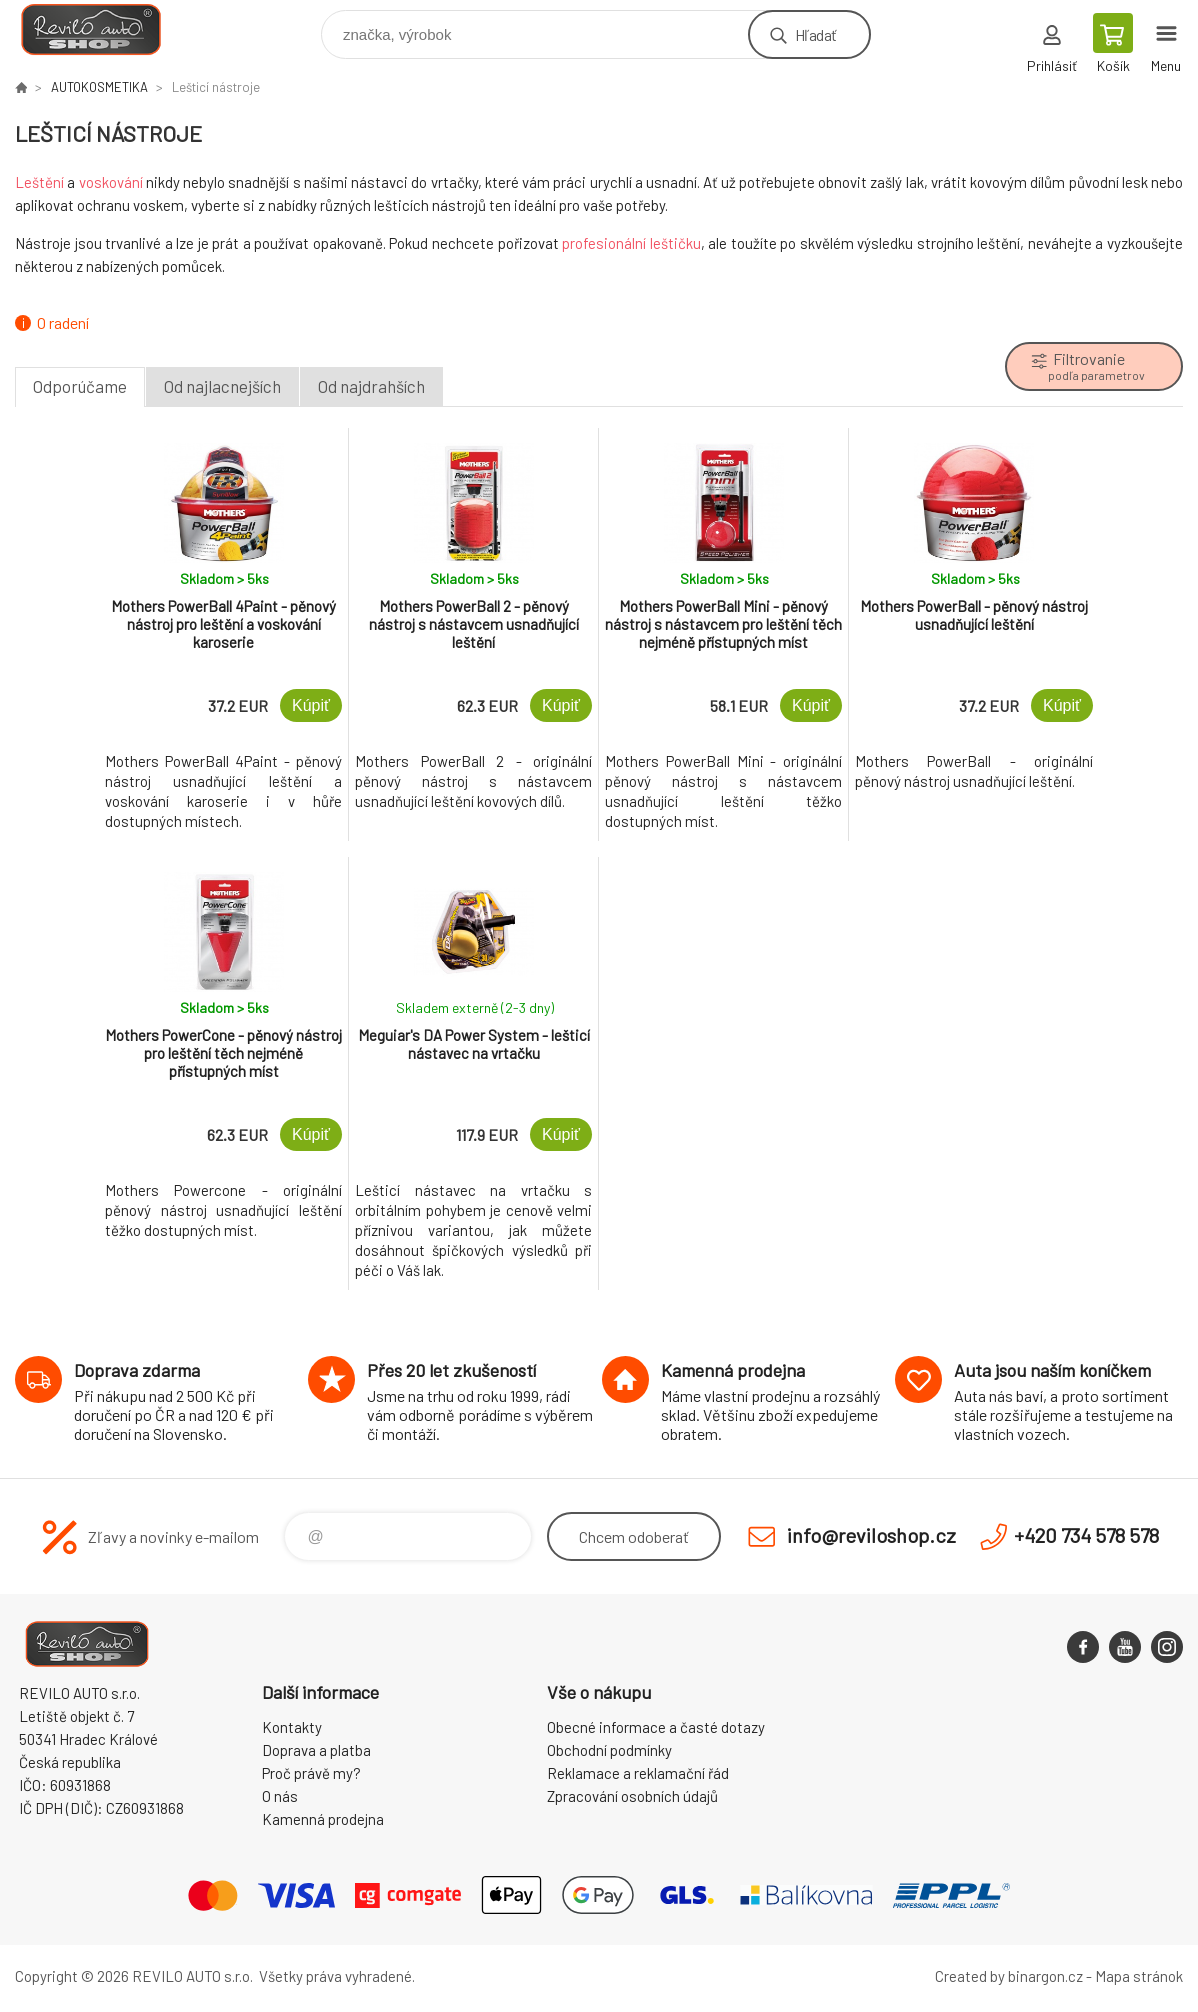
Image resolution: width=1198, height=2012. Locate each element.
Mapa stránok (1139, 1976)
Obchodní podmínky (609, 1750)
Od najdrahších (371, 386)
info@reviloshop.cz (871, 1535)
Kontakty (292, 1727)
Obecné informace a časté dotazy (656, 1727)
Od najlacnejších (222, 386)
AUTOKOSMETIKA (99, 87)
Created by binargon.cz (1009, 1976)
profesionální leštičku (631, 243)
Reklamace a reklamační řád (638, 1773)
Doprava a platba (316, 1750)
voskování (111, 182)
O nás (280, 1796)
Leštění (39, 182)
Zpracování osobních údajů (632, 1796)
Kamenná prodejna (323, 1819)
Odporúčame (80, 386)
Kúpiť (311, 705)
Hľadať (815, 34)
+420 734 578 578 (1086, 1535)
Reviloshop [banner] (103, 29)
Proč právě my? (311, 1773)
